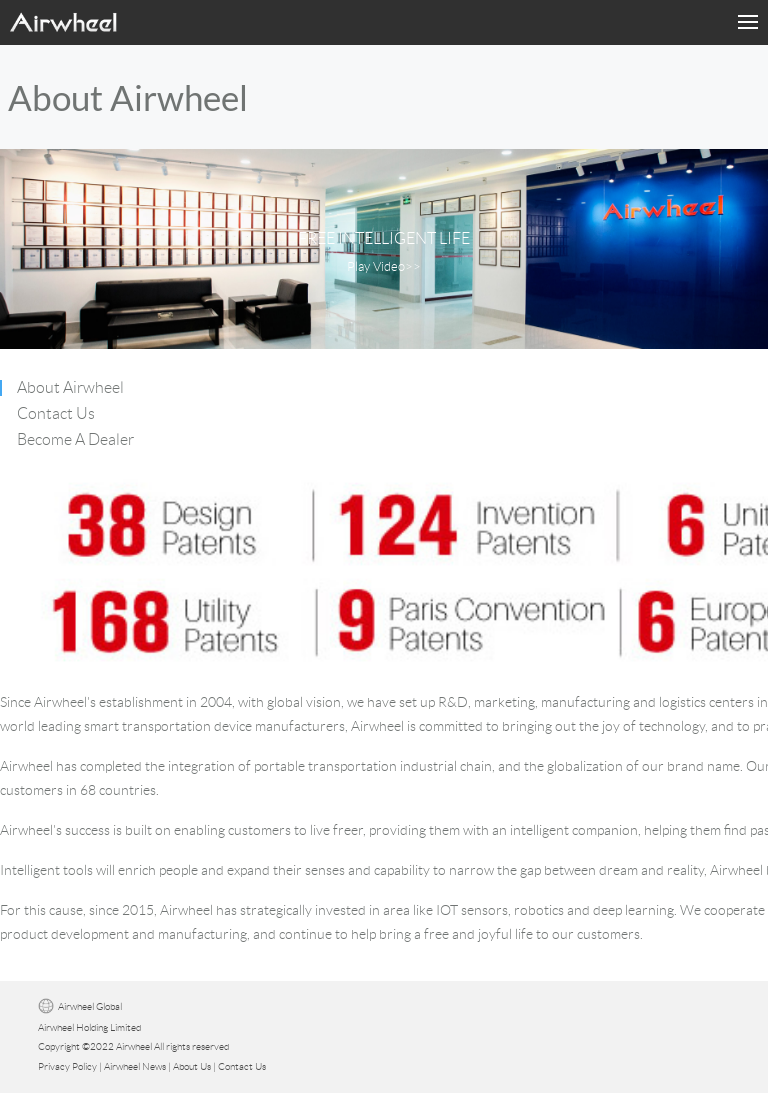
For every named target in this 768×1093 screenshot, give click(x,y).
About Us (192, 1066)
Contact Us (56, 413)
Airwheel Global (90, 1006)
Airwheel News (135, 1066)
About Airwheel (70, 387)
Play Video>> (384, 267)
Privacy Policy (67, 1066)
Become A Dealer (75, 439)
